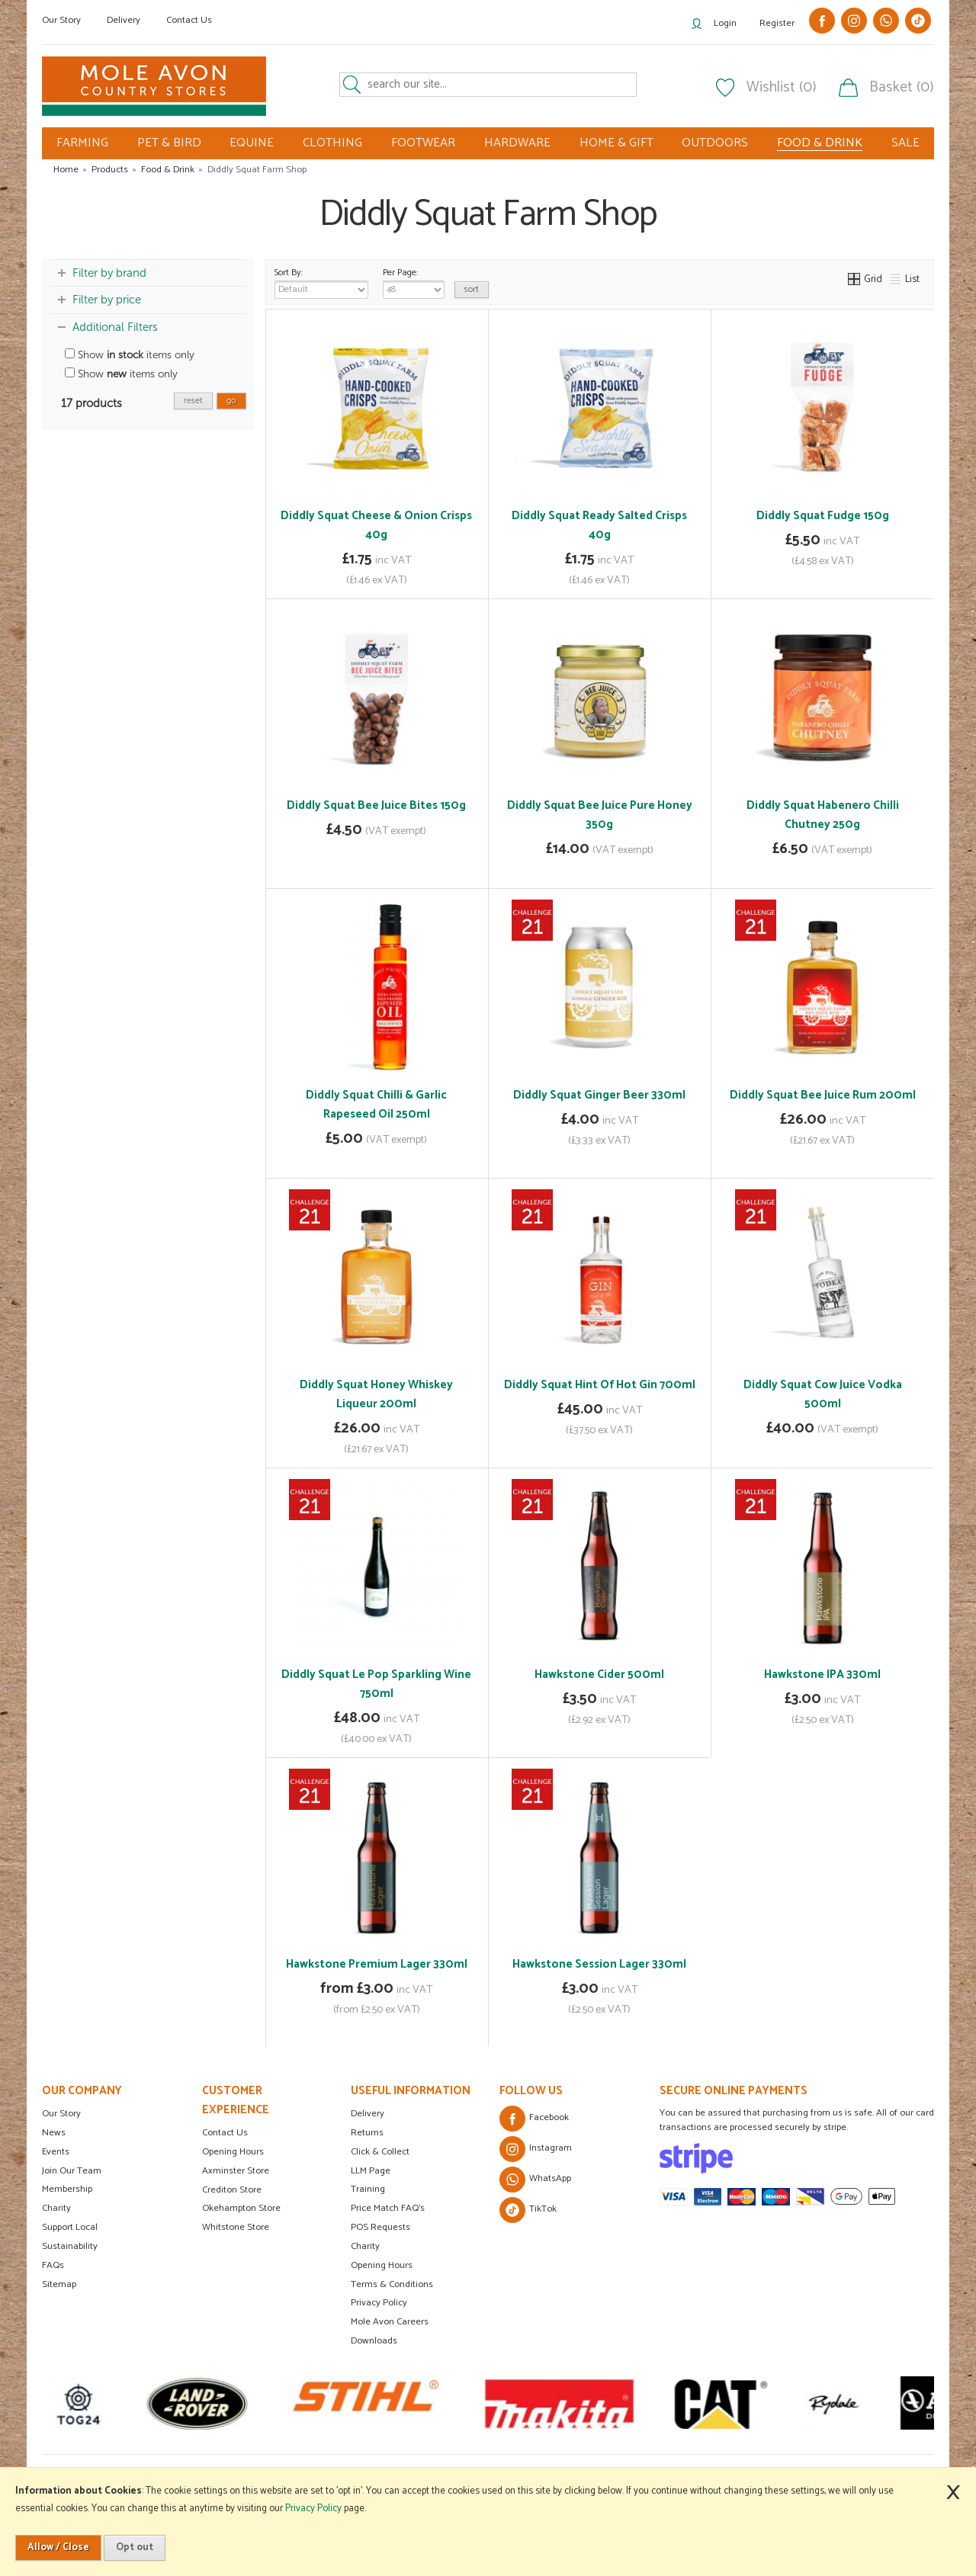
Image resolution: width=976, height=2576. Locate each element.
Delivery (123, 20)
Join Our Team (71, 2171)
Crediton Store (232, 2190)
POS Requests (380, 2227)
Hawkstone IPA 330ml (822, 1674)
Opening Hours (233, 2152)
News (54, 2133)
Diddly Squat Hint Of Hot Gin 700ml (599, 1384)
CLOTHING (332, 143)
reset (193, 401)
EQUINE (252, 143)
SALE (905, 143)
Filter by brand (109, 273)
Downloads (374, 2341)
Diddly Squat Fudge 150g (822, 515)
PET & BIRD (169, 143)
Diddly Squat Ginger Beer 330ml (599, 1095)
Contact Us (189, 20)
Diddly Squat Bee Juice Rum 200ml (823, 1095)
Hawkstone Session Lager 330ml (599, 1964)
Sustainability (70, 2246)
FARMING (82, 143)
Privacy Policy (379, 2303)
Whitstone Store (235, 2227)
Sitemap (59, 2284)
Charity (56, 2208)
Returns (367, 2133)
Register (777, 23)
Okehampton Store (241, 2208)
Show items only (129, 354)
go (231, 401)
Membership (67, 2189)
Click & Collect (380, 2152)
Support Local (70, 2227)
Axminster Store (235, 2171)
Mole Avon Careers (390, 2322)
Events (55, 2152)
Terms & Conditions (392, 2284)
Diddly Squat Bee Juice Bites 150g (376, 805)
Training (368, 2189)
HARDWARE (517, 143)
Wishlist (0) (781, 87)
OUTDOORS (715, 143)
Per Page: (414, 282)
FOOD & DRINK (819, 143)
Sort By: (321, 282)
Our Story (61, 20)
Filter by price (106, 299)
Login (725, 23)
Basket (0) (901, 87)
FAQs (53, 2265)
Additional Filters (115, 327)
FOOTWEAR (423, 143)
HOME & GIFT (616, 143)
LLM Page (370, 2171)
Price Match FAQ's (388, 2208)
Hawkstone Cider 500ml (599, 1674)
